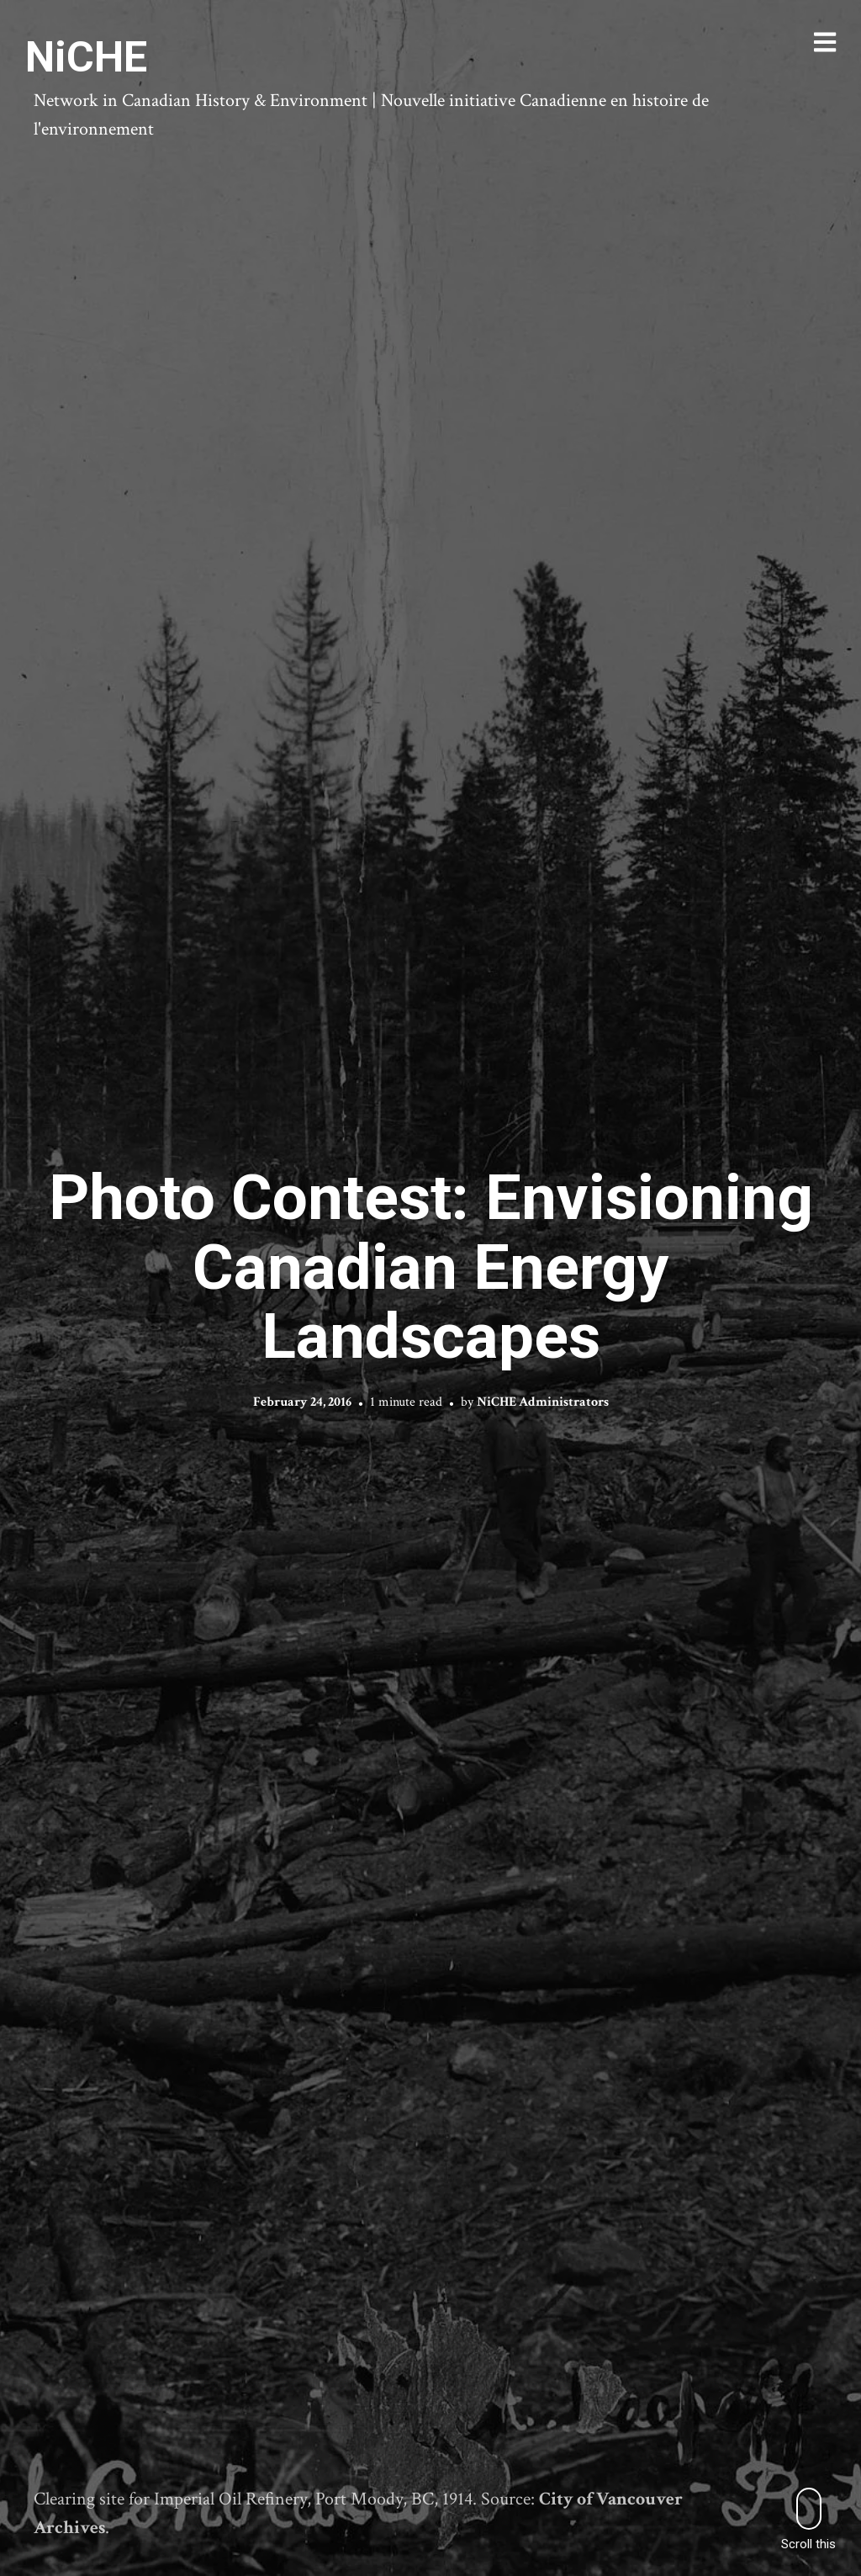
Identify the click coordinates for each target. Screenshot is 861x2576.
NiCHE (86, 57)
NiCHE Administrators (543, 1401)
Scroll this (808, 2519)
